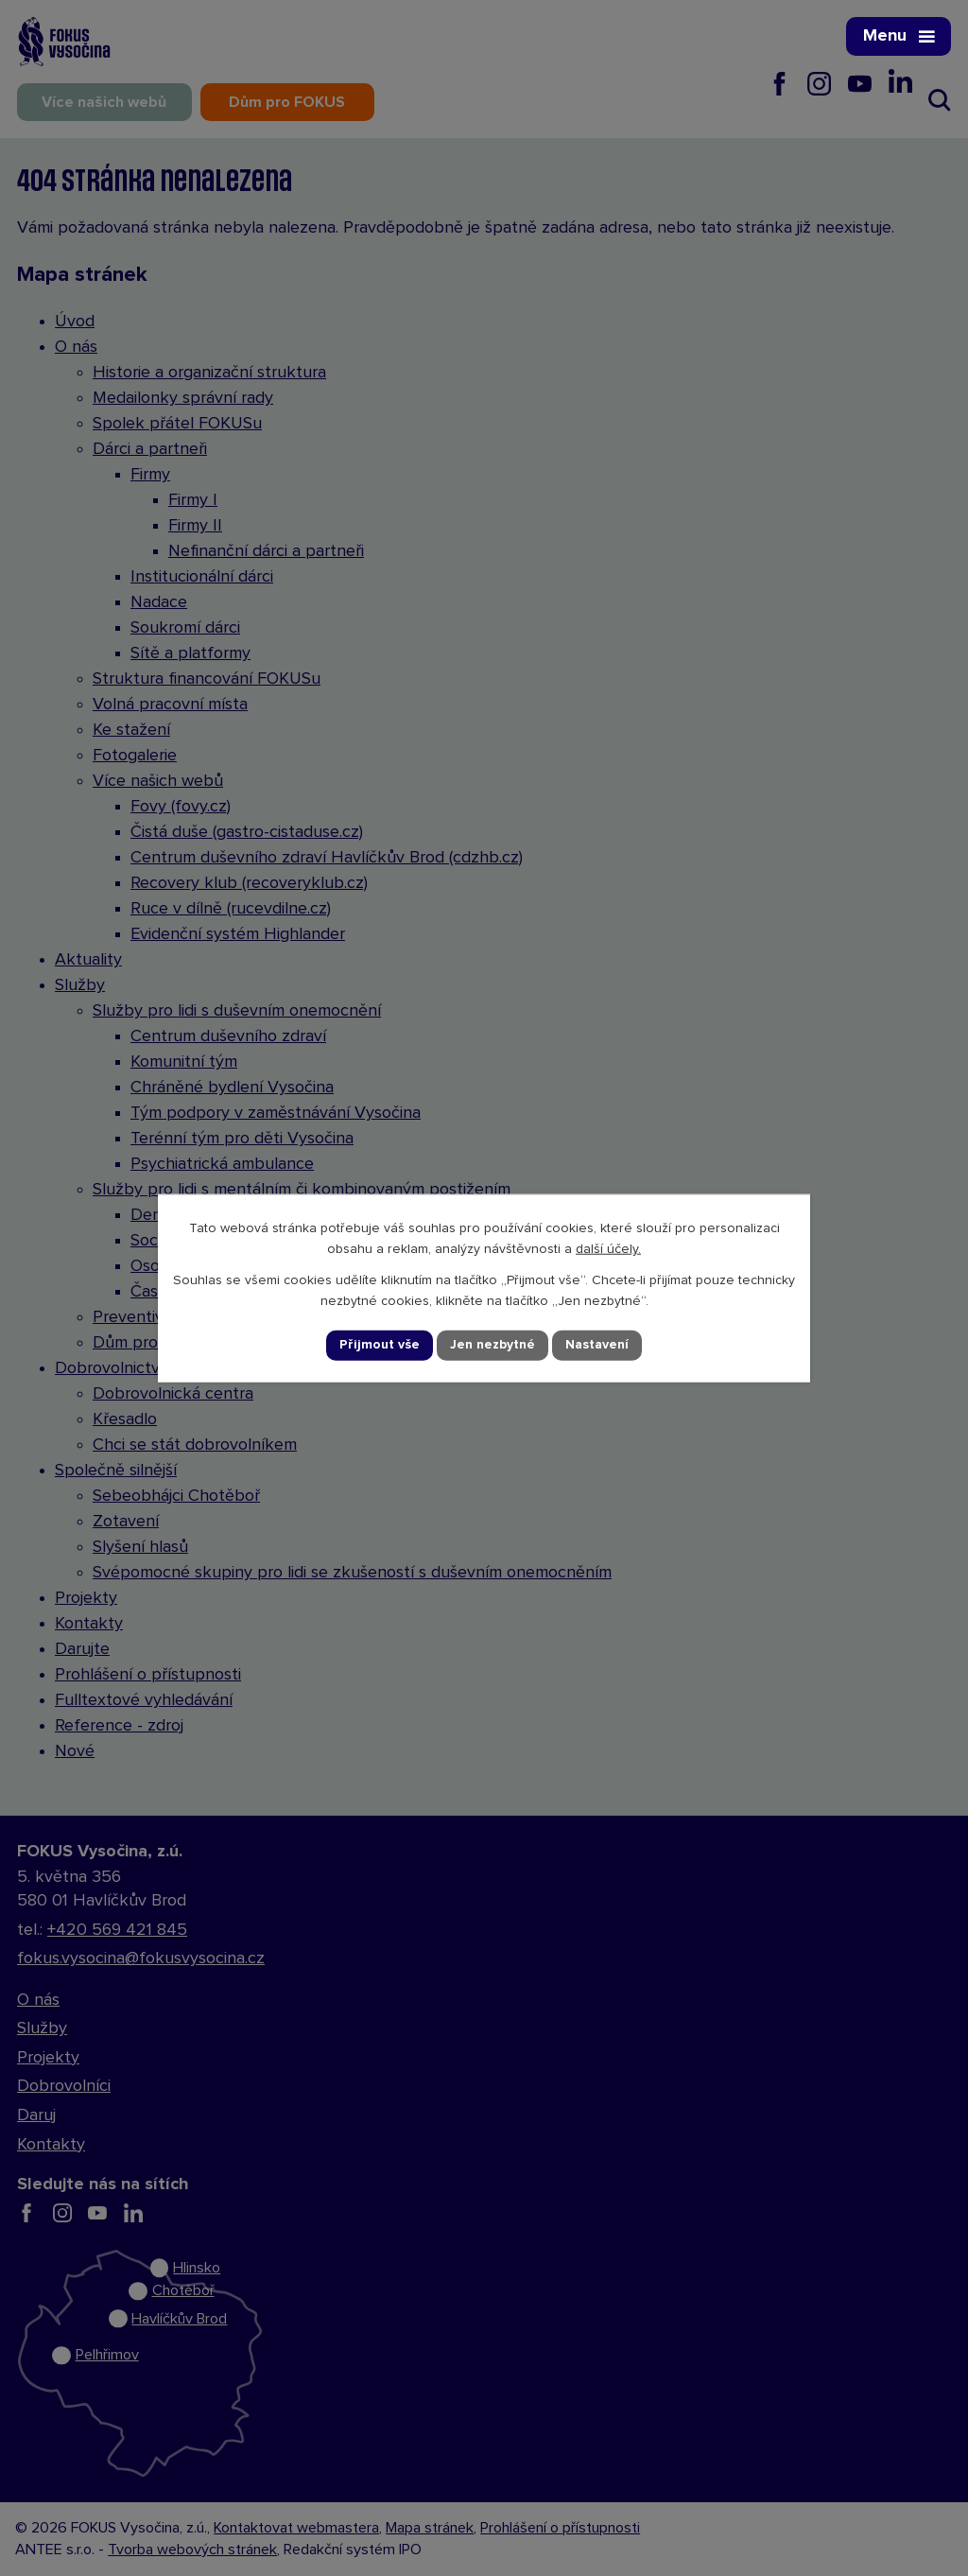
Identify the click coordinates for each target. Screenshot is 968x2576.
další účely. (608, 1249)
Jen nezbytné (492, 1344)
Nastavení (597, 1344)
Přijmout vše (380, 1344)
